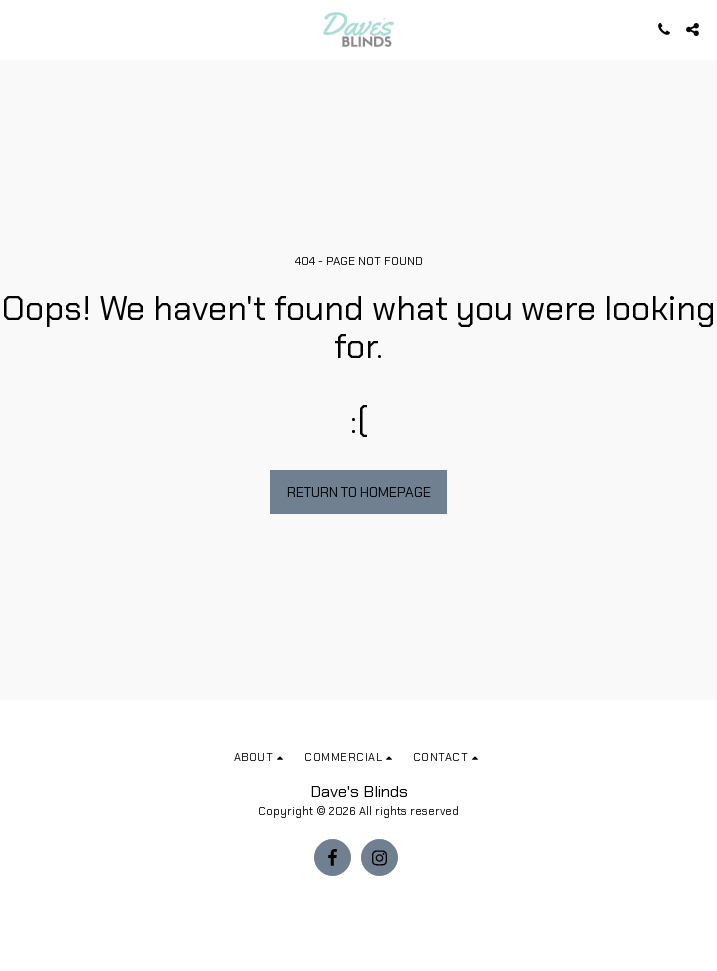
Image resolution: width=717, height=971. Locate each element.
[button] (22, 29)
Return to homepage (359, 492)
